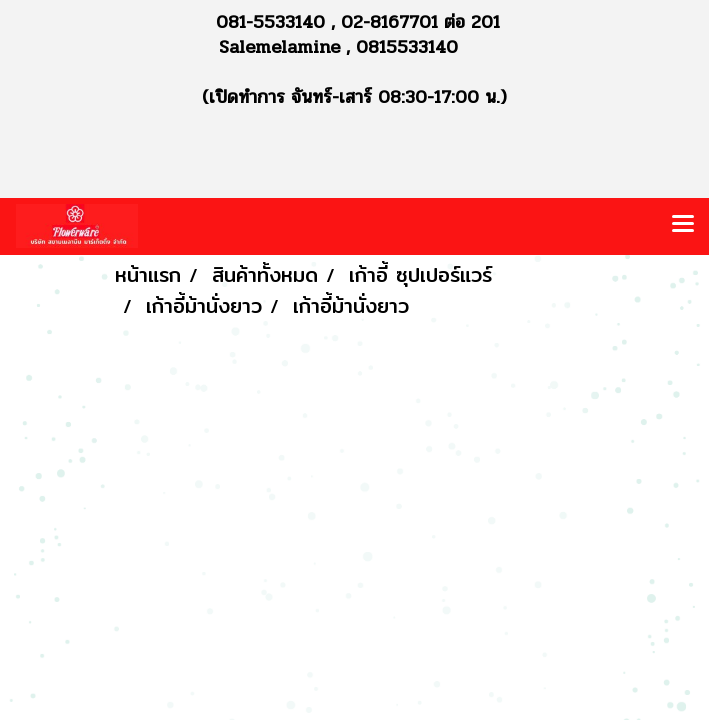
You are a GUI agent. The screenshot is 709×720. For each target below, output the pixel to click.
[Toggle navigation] (683, 226)
